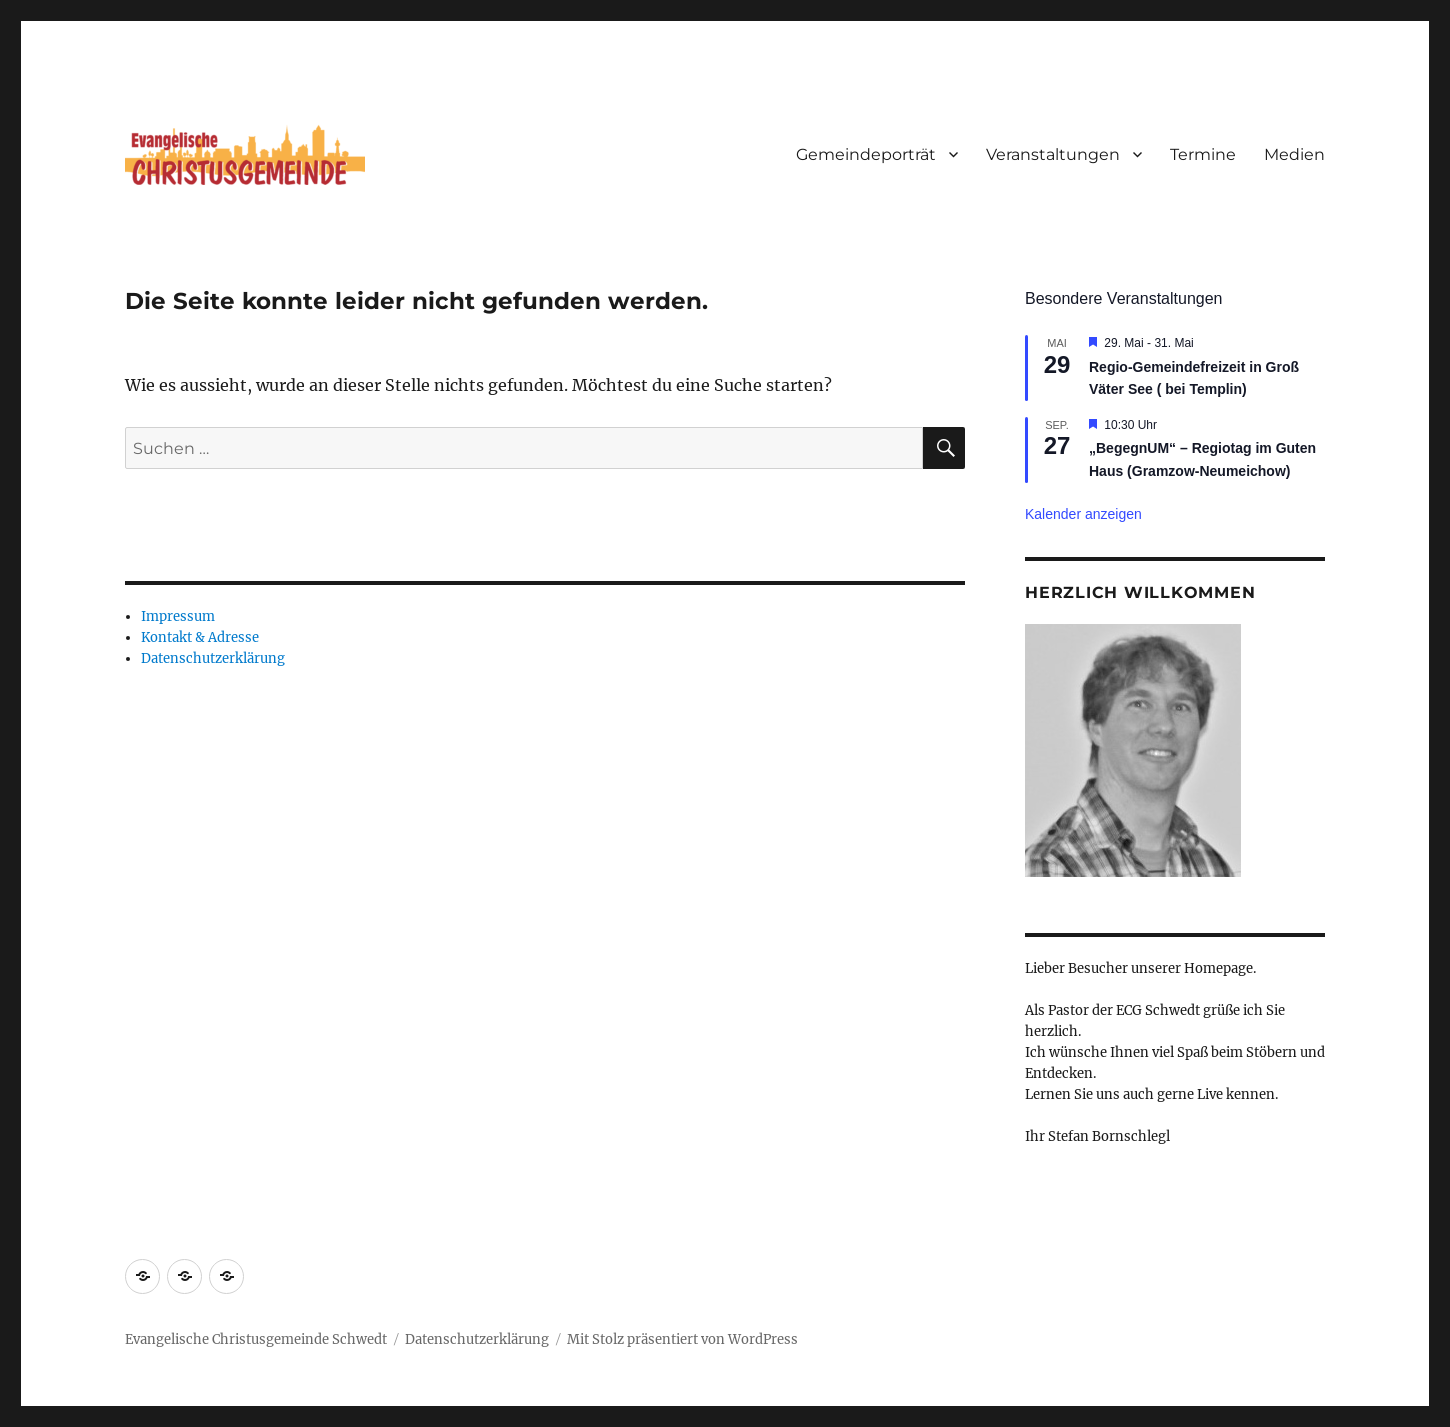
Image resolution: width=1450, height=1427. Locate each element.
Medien (1294, 154)
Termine (1203, 154)
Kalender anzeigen (1083, 514)
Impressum (178, 616)
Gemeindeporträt (866, 154)
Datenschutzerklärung (213, 658)
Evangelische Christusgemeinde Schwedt (256, 1339)
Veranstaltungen (1053, 154)
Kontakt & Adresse (200, 637)
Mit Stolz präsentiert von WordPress (682, 1339)
